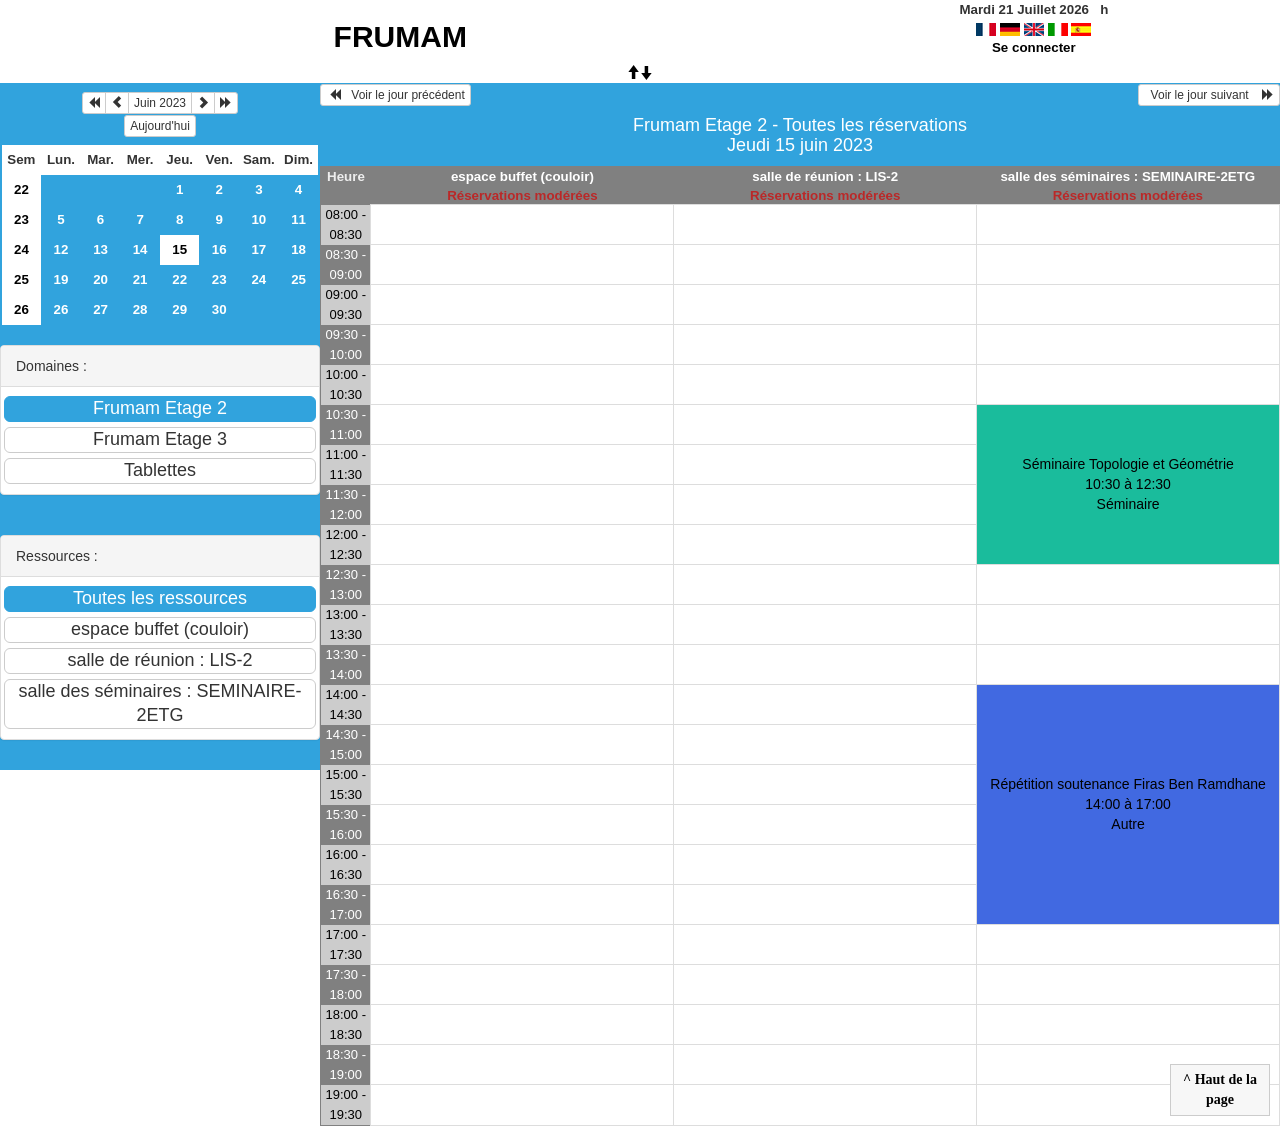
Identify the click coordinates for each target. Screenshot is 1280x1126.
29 (179, 309)
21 (140, 279)
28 (140, 309)
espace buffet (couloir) (522, 176)
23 (21, 219)
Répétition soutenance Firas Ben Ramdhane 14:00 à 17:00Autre (1128, 804)
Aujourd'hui (160, 126)
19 (61, 279)
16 (219, 249)
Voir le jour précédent (395, 95)
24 (21, 249)
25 (21, 279)
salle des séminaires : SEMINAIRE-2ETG (1127, 176)
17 (258, 249)
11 (298, 219)
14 (140, 249)
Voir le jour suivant (1209, 95)
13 (100, 249)
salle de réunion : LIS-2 (825, 176)
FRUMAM (400, 36)
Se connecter (1034, 47)
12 (61, 249)
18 (298, 249)
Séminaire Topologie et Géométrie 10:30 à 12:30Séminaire (1127, 484)
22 (21, 189)
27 (100, 309)
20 (100, 279)
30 (219, 309)
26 (21, 309)
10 (258, 219)
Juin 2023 (160, 103)
